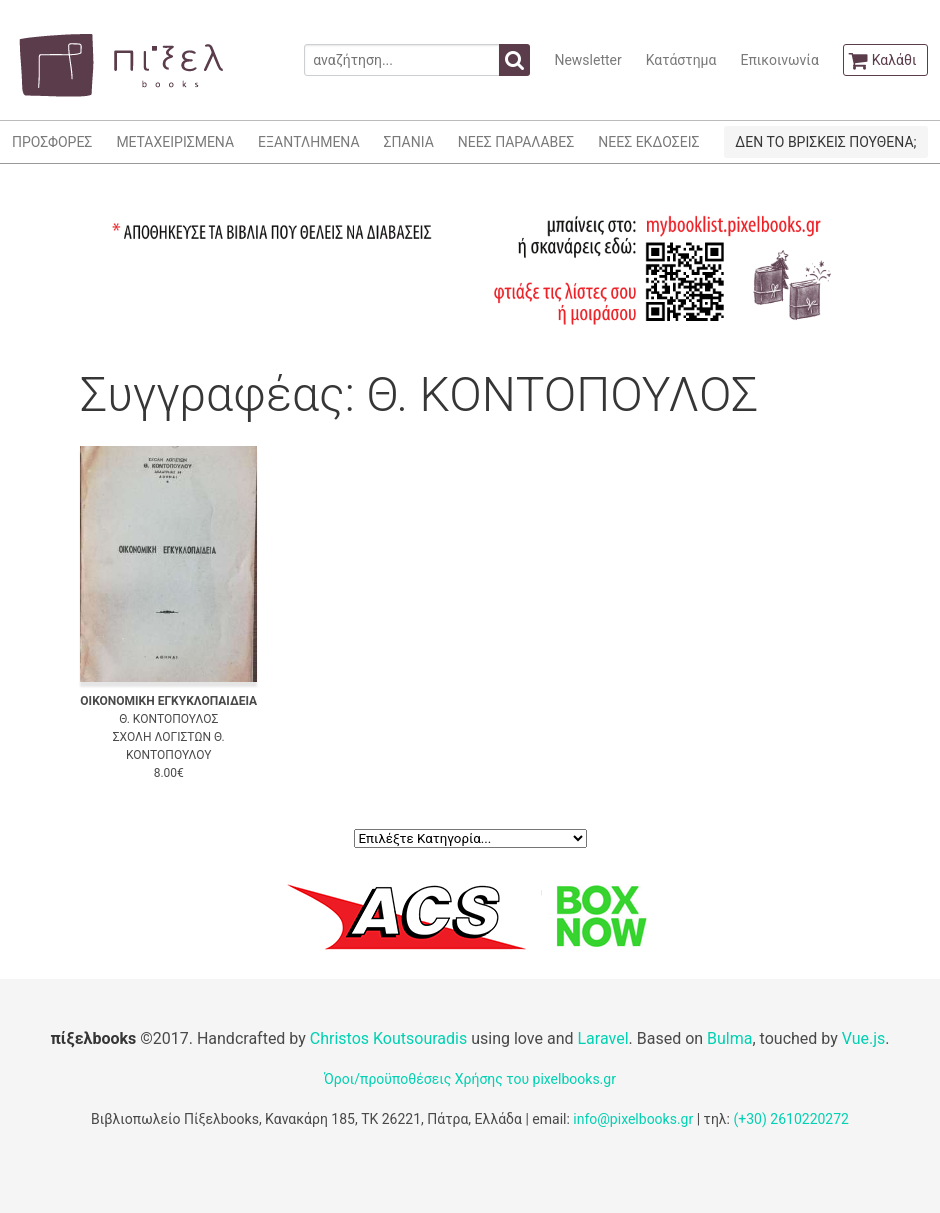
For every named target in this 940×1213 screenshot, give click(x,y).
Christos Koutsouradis (388, 1038)
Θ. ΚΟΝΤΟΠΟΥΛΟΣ (168, 719)
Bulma (729, 1038)
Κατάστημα (681, 60)
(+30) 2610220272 (791, 1119)
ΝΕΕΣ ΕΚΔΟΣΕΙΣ (648, 142)
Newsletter (587, 60)
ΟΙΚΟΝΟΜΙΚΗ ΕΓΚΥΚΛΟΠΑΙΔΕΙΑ (168, 701)
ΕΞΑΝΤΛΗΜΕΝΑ (308, 142)
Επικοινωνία (779, 60)
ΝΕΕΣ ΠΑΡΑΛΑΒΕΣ (516, 142)
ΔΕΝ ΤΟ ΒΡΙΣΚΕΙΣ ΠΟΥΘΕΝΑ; (825, 142)
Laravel (602, 1038)
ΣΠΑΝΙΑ (409, 142)
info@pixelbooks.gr (633, 1119)
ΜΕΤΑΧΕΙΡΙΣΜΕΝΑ (175, 142)
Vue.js (864, 1038)
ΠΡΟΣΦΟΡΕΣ (52, 142)
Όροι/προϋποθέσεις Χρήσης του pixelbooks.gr (470, 1079)
